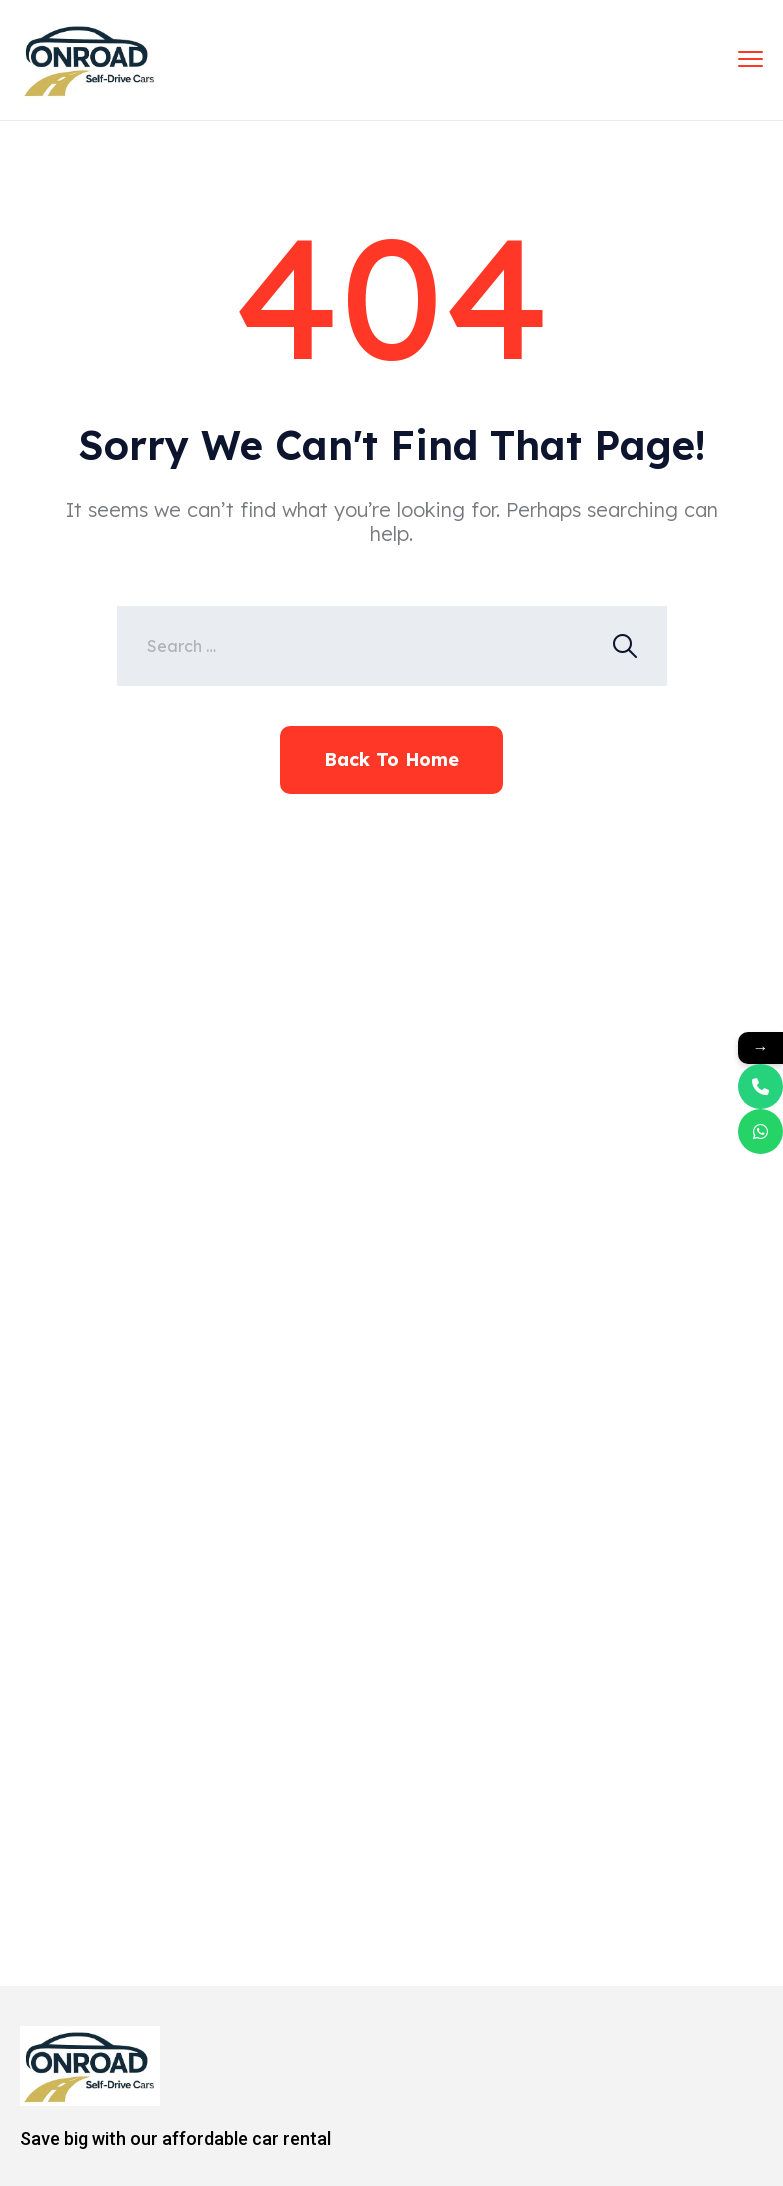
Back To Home (391, 759)
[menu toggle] (750, 58)
